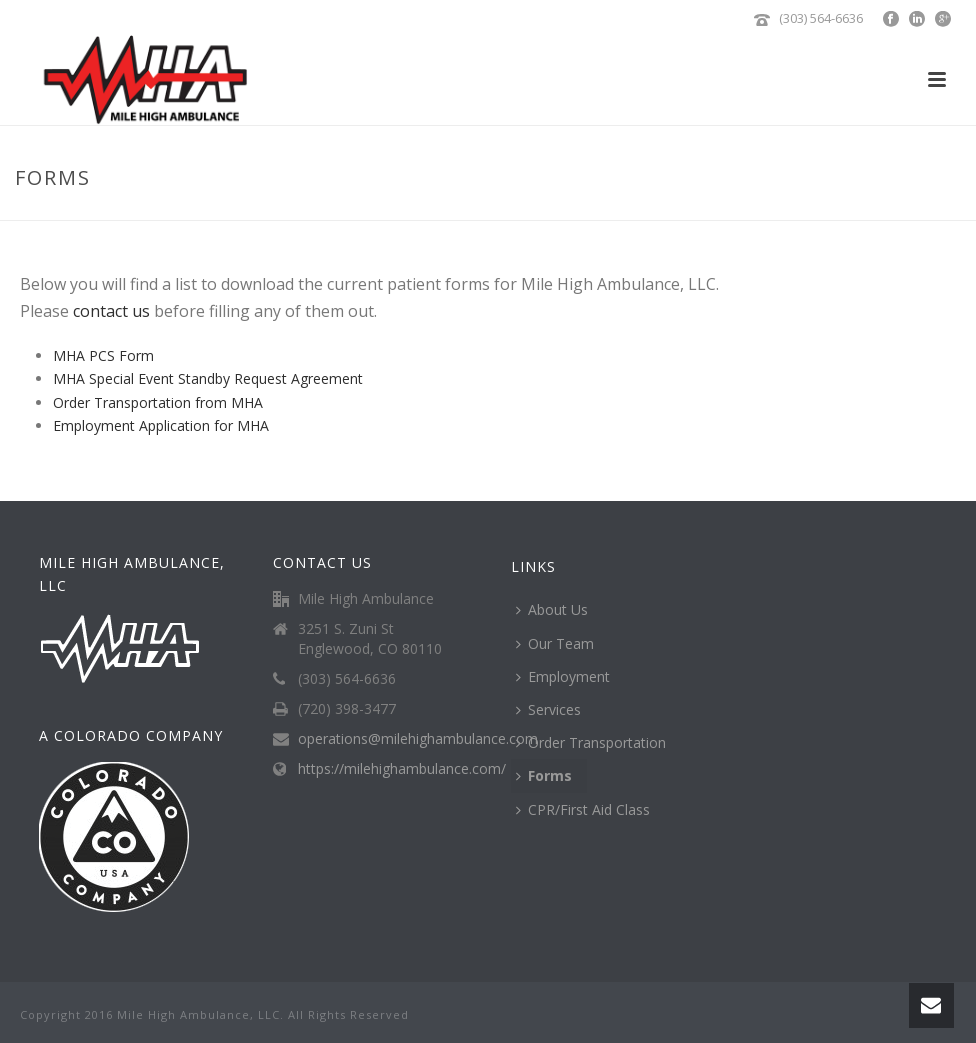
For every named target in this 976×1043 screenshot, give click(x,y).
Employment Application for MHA (161, 425)
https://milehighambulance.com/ (402, 769)
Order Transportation (591, 742)
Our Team (555, 643)
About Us (552, 609)
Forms (544, 775)
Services (548, 709)
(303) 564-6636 (821, 18)
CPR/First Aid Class (583, 809)
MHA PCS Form (103, 355)
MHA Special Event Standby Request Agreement (208, 378)
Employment (563, 676)
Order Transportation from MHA (158, 402)
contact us (111, 311)
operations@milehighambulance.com (418, 739)
